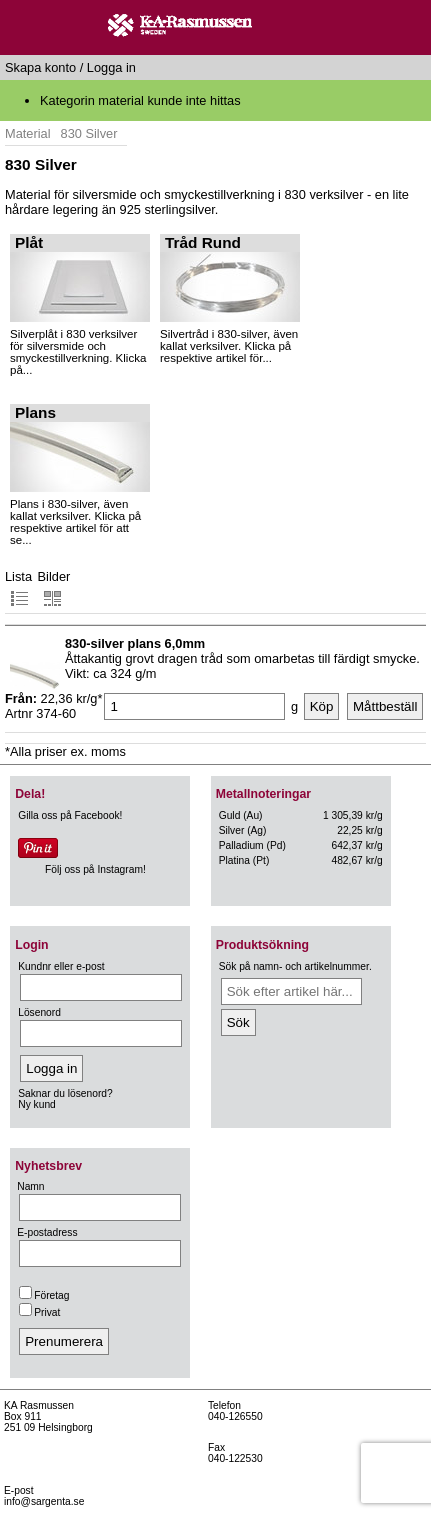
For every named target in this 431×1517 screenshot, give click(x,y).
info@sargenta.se (44, 1501)
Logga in (111, 67)
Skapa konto (40, 67)
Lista (18, 588)
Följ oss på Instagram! (95, 869)
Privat (39, 1312)
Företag (44, 1295)
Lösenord (39, 1012)
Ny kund (37, 1104)
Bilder (54, 588)
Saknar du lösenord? (65, 1093)
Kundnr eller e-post (61, 966)
